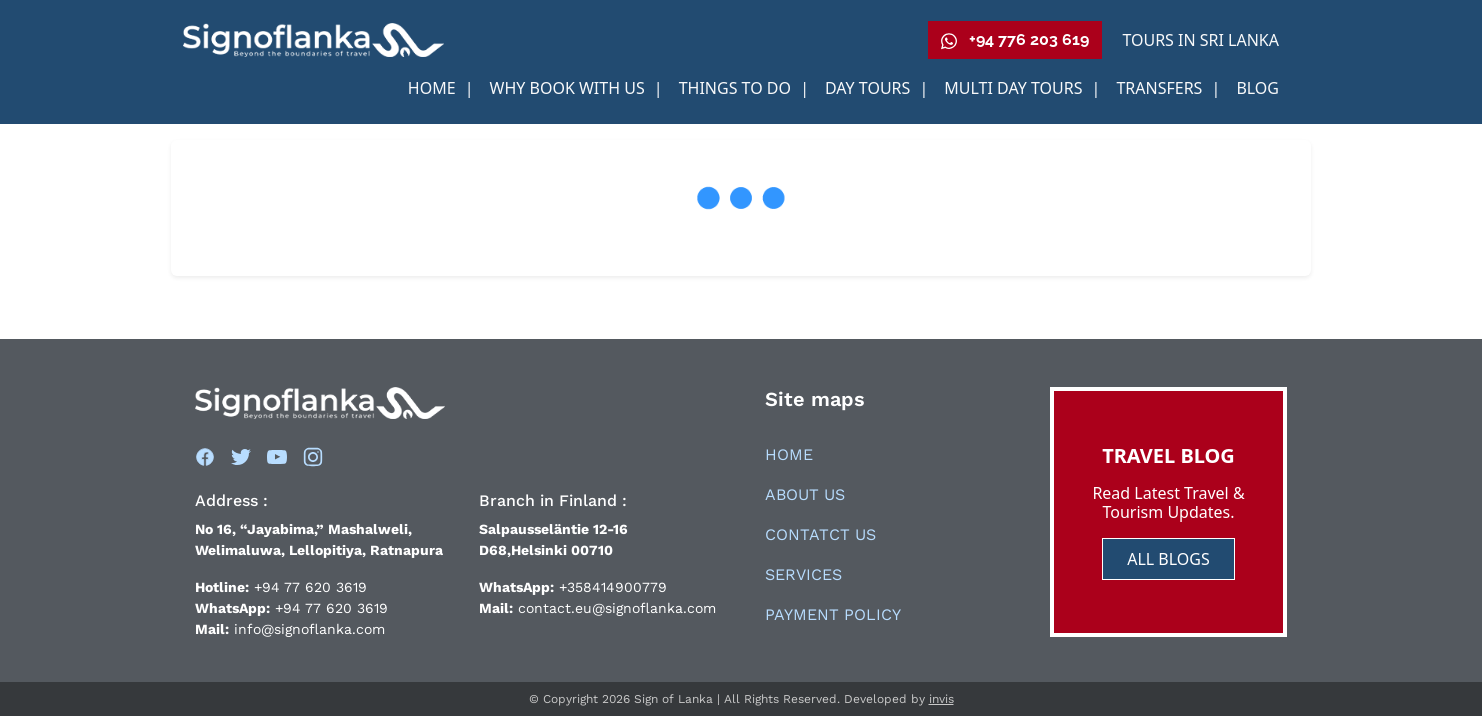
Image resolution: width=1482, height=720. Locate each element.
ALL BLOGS (1168, 559)
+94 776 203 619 (1015, 40)
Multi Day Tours (1015, 88)
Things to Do (737, 88)
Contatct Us (820, 534)
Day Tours (870, 88)
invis (941, 699)
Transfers (1161, 88)
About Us (805, 494)
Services (803, 574)
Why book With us (569, 88)
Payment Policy (833, 614)
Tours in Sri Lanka (1200, 40)
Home (434, 88)
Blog (1257, 88)
